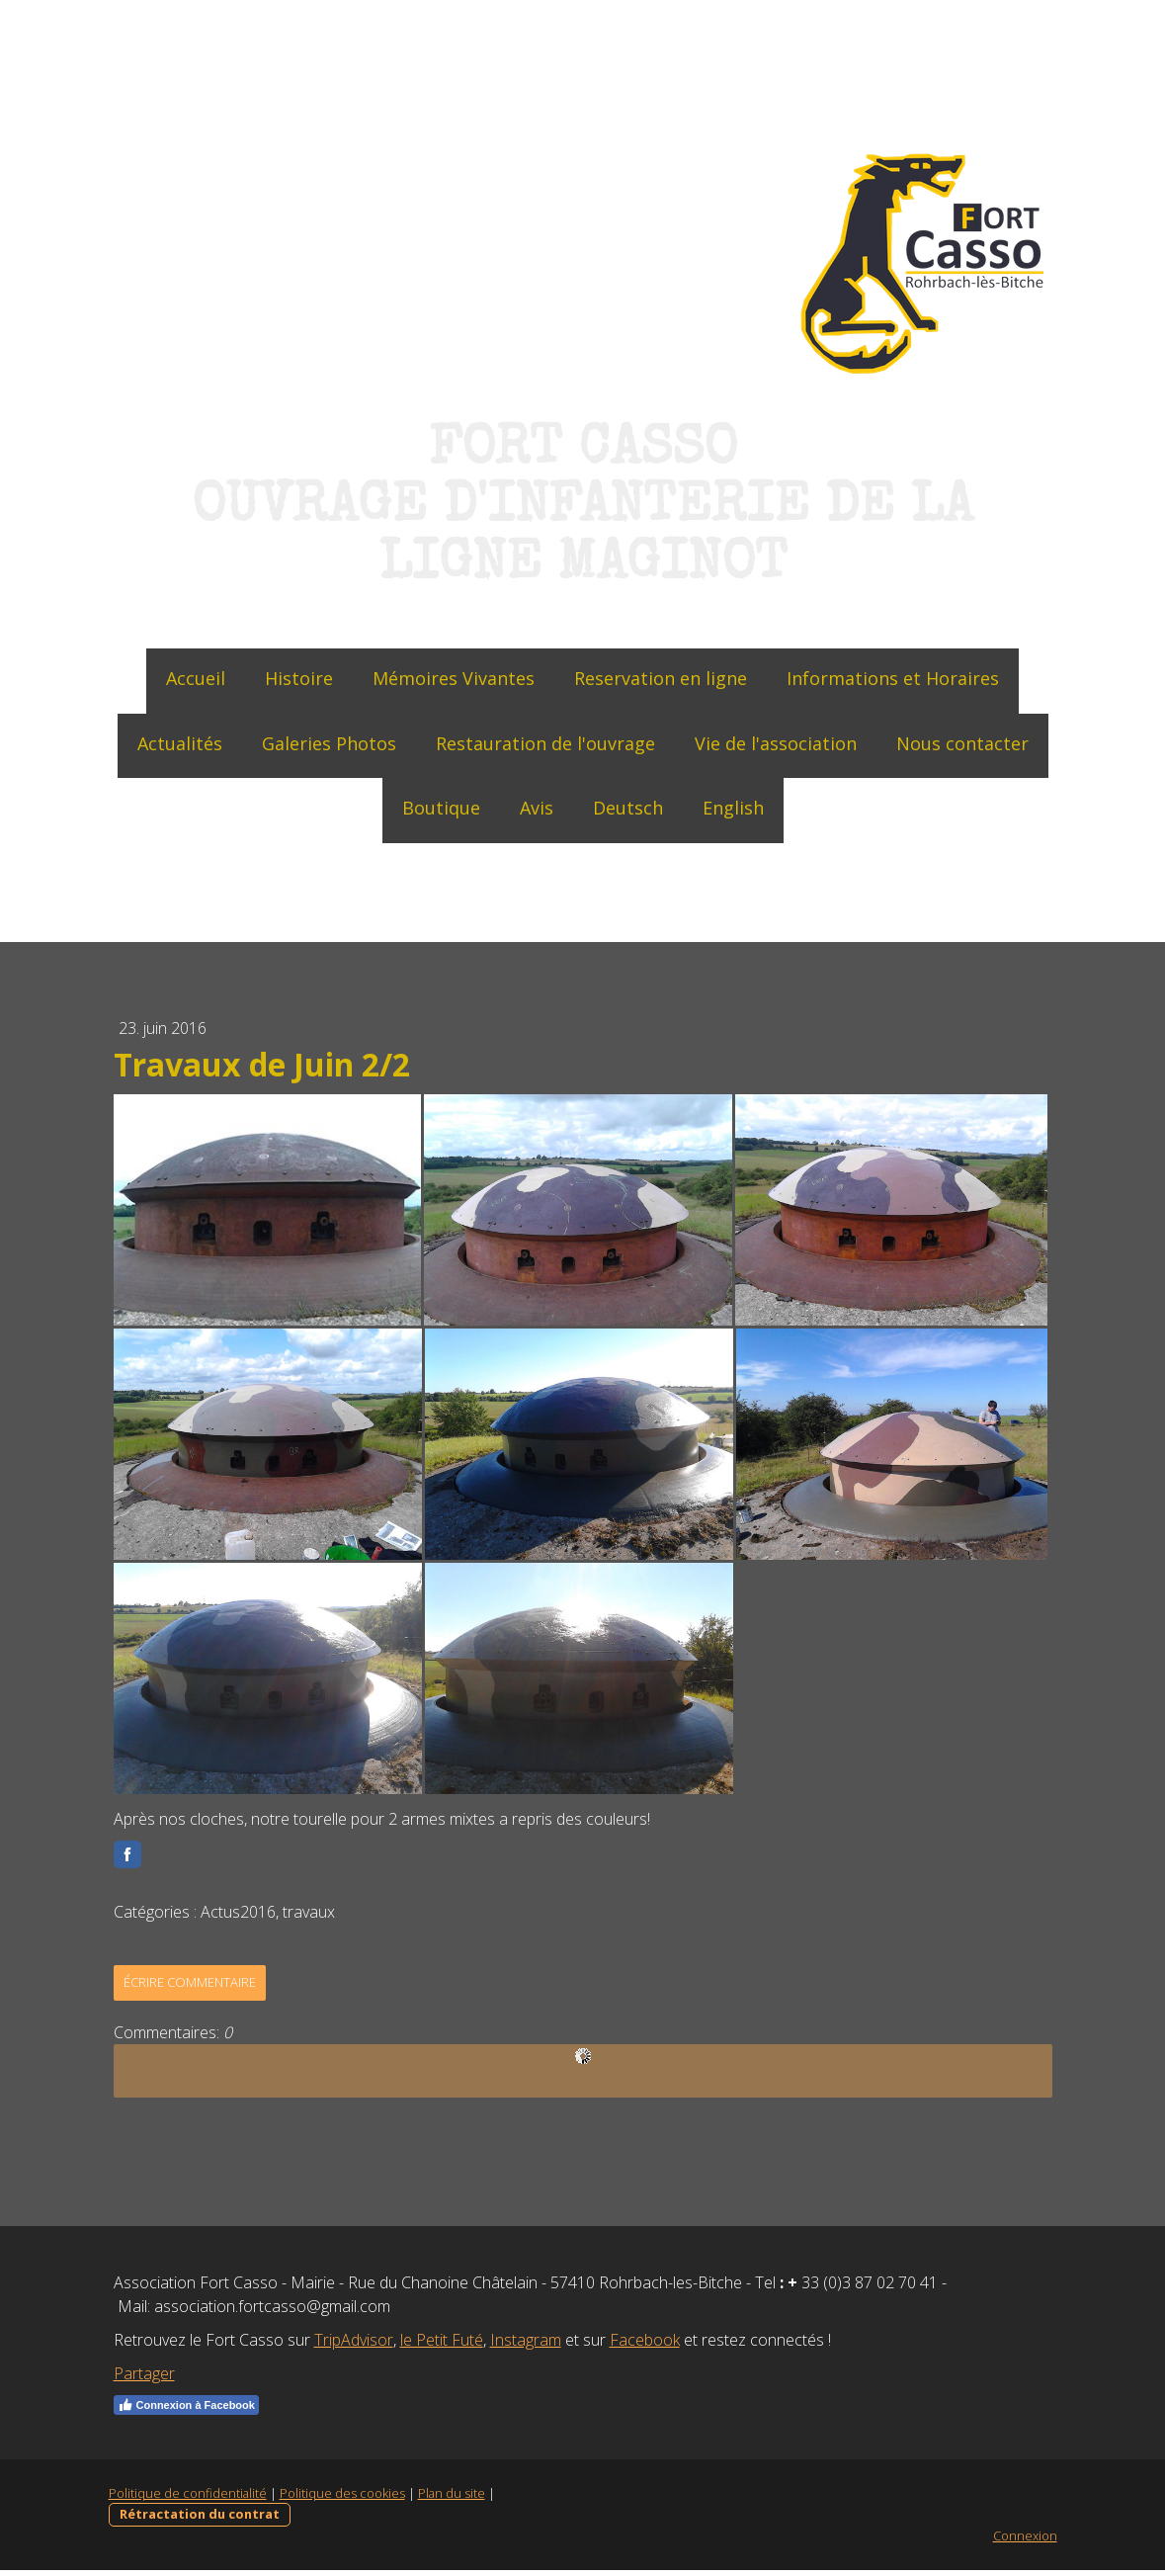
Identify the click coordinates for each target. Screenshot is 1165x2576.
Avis (536, 807)
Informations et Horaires (893, 678)
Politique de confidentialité (188, 2499)
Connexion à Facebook (186, 2411)
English (733, 807)
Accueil (195, 678)
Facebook (645, 2346)
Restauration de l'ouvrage (545, 743)
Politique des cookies (342, 2499)
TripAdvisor (353, 2346)
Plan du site (451, 2499)
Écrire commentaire (190, 1988)
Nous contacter (962, 743)
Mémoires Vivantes (454, 678)
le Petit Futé (441, 2346)
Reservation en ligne (660, 678)
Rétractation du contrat (200, 2520)
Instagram (525, 2346)
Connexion (1025, 2541)
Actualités (179, 743)
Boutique (441, 807)
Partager (144, 2379)
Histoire (299, 678)
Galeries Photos (329, 743)
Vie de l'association (776, 743)
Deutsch (628, 807)
